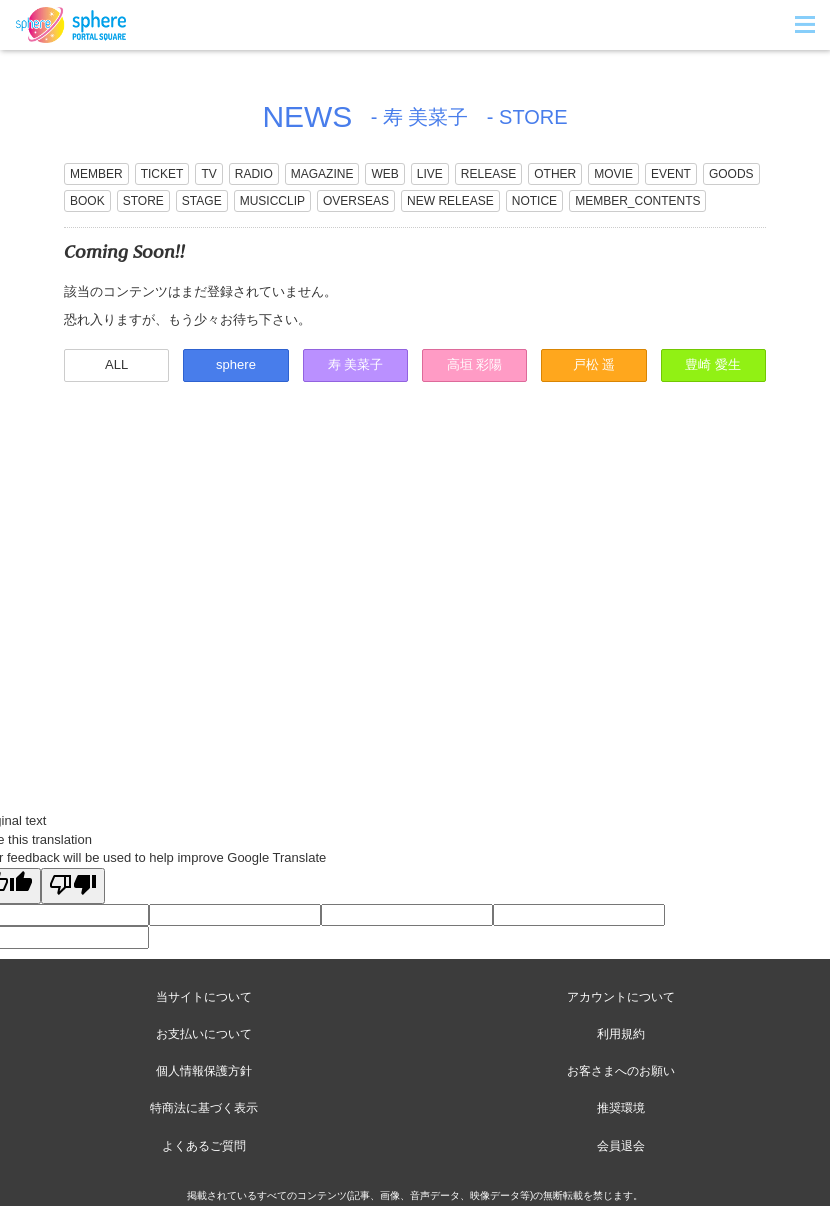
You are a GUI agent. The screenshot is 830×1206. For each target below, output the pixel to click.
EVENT (671, 174)
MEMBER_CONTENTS (637, 201)
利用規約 (621, 1034)
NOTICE (534, 201)
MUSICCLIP (272, 201)
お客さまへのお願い (621, 1071)
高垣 (475, 364)
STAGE (202, 201)
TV (208, 174)
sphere (236, 364)
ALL (116, 364)
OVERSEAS (356, 201)
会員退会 (621, 1146)
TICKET (162, 174)
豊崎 (713, 364)
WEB (384, 174)
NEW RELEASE (450, 201)
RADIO (254, 174)
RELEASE (488, 174)
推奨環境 (621, 1108)
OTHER (555, 174)
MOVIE (613, 174)
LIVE (430, 174)
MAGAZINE (322, 174)
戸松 (594, 364)
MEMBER (96, 174)
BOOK (87, 201)
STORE (143, 201)
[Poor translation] (73, 886)
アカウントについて (621, 997)
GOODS (731, 174)
